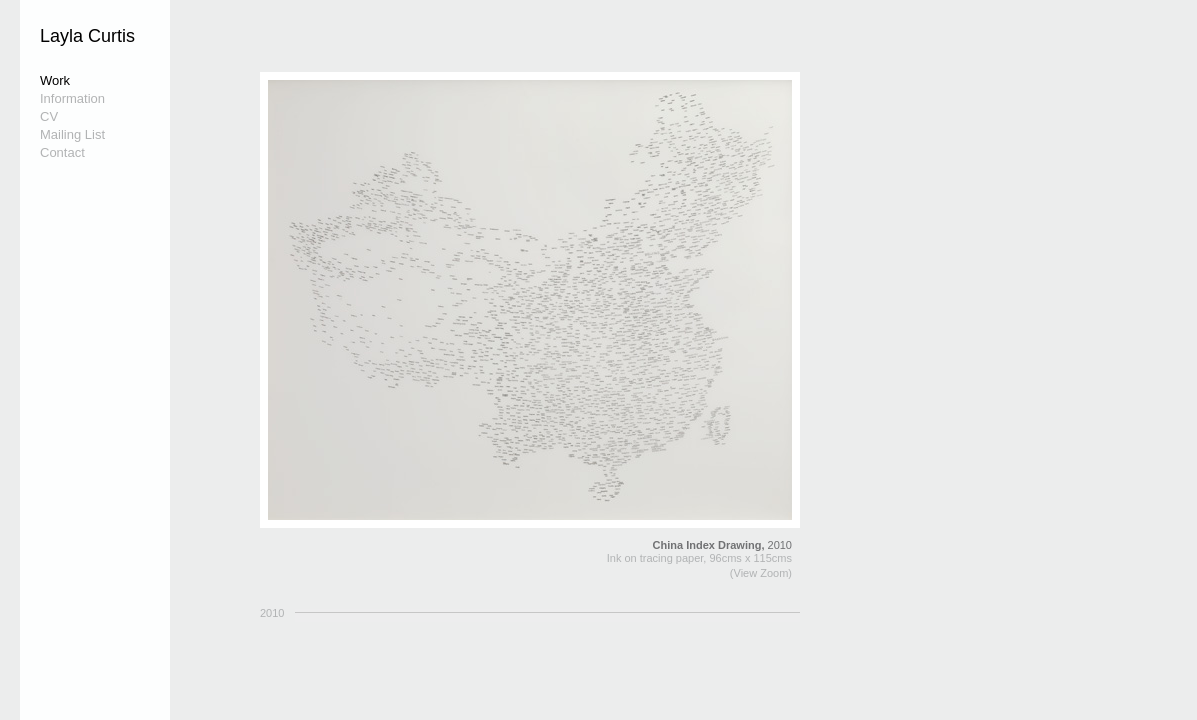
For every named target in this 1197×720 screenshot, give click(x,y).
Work (55, 80)
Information (72, 98)
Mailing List (72, 134)
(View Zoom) (761, 573)
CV (49, 116)
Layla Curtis (87, 36)
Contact (62, 152)
